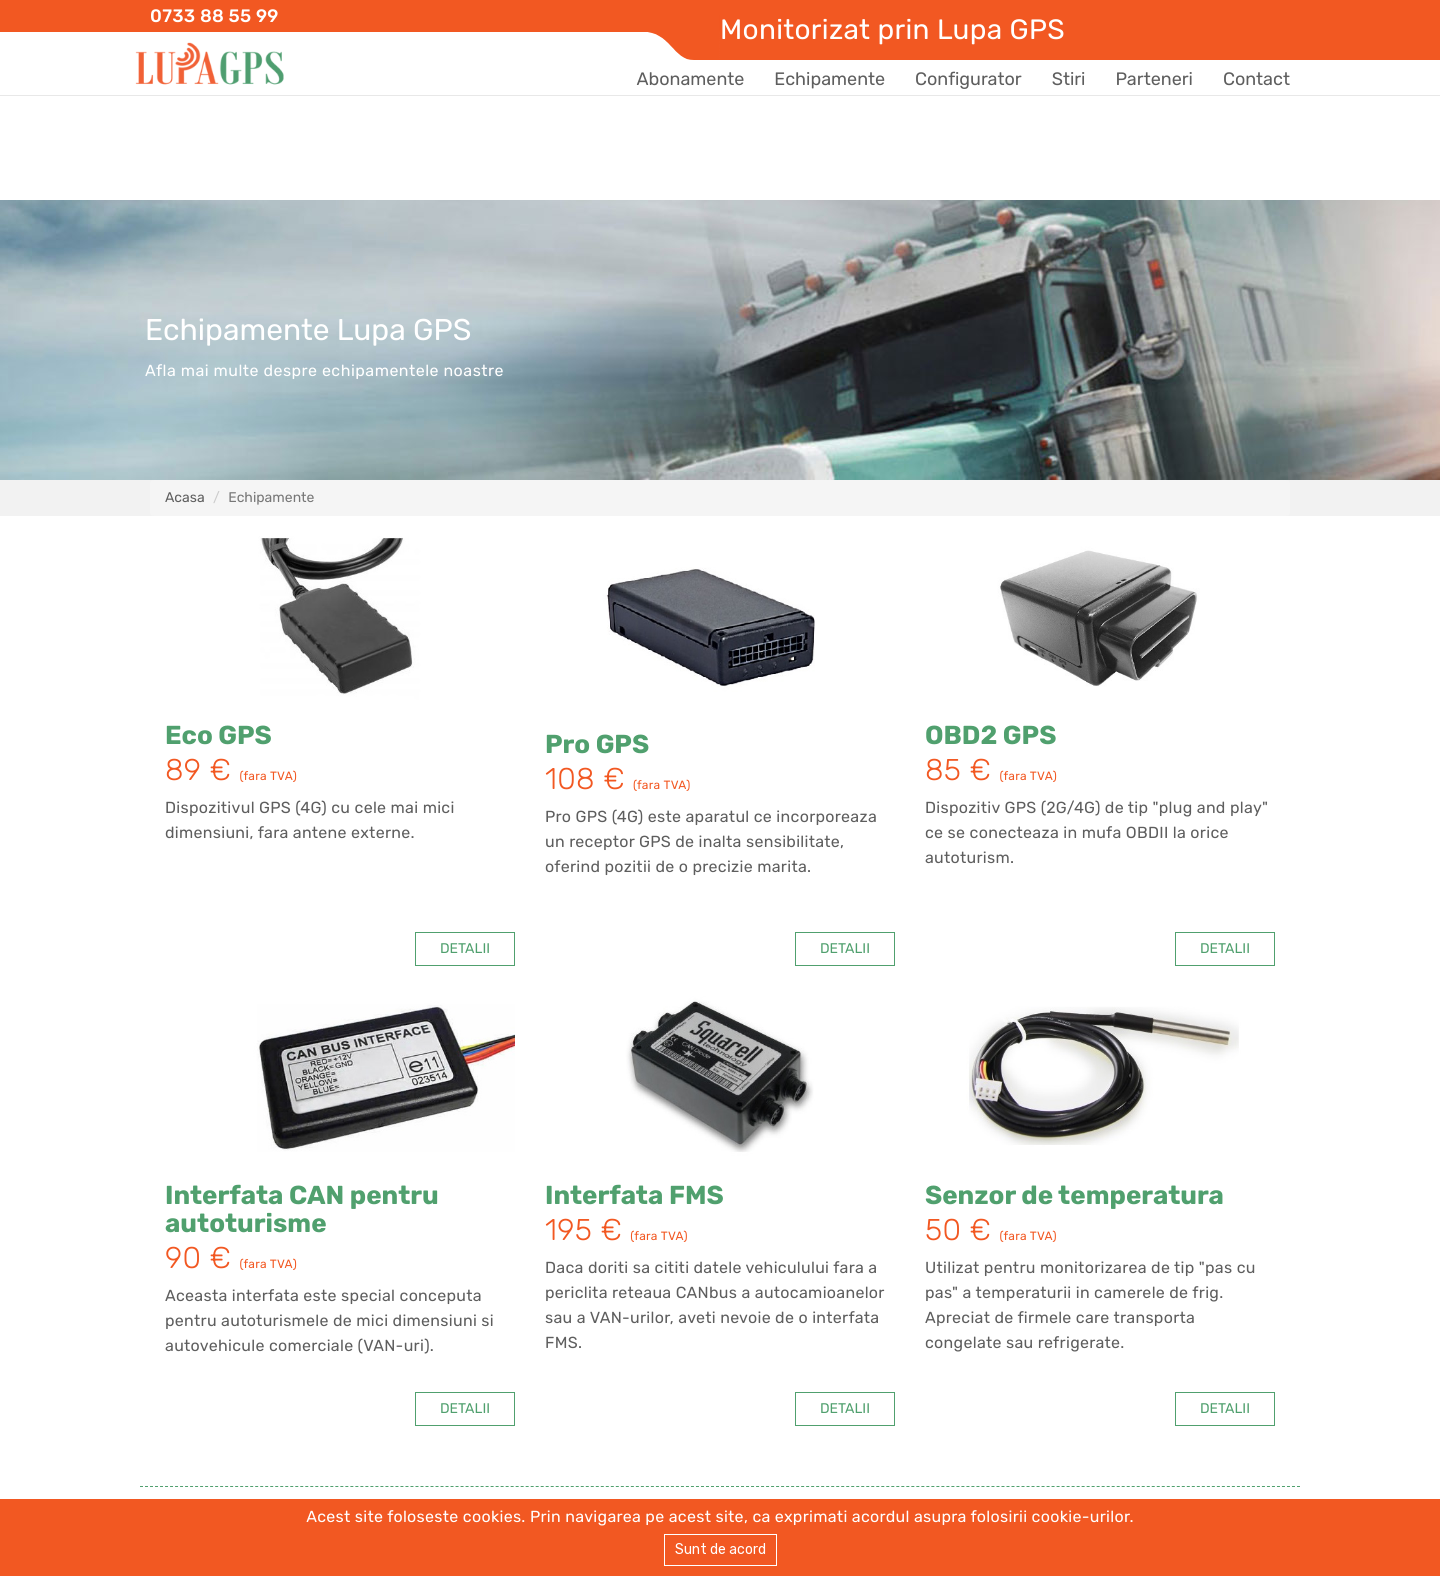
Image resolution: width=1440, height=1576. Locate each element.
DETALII (465, 948)
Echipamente (829, 79)
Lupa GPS (210, 64)
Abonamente (690, 79)
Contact (1256, 79)
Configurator (968, 79)
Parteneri (1153, 79)
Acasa (185, 497)
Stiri (1069, 79)
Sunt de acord (720, 1549)
